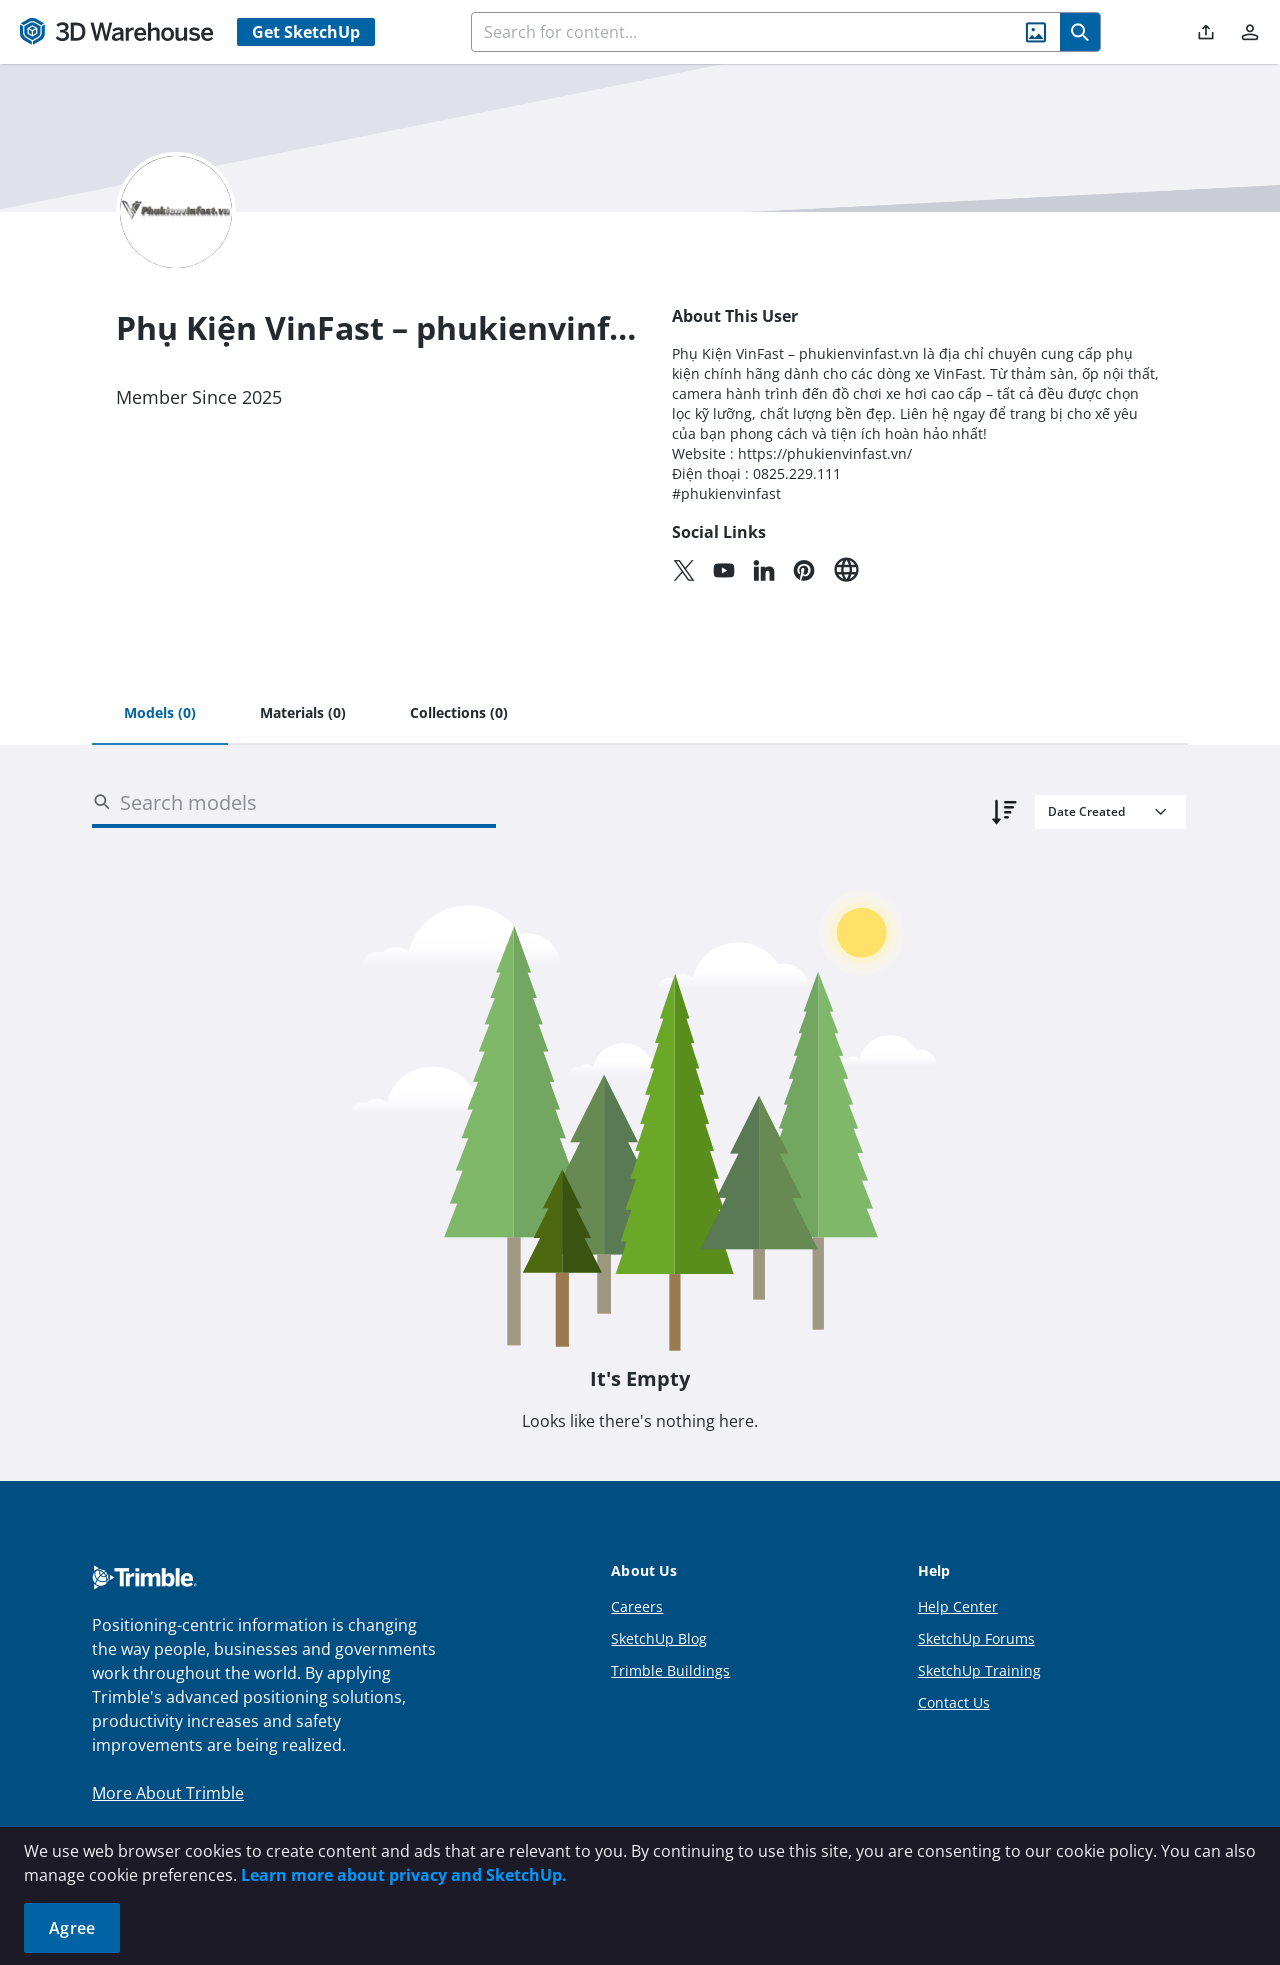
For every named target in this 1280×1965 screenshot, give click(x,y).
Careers (637, 1606)
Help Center (958, 1606)
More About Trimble (168, 1793)
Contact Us (954, 1702)
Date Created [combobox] (1086, 811)
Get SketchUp (306, 32)
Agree (72, 1928)
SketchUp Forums (976, 1638)
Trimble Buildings (670, 1670)
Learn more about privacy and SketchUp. (404, 1875)
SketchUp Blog (659, 1638)
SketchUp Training (979, 1670)
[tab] (160, 714)
